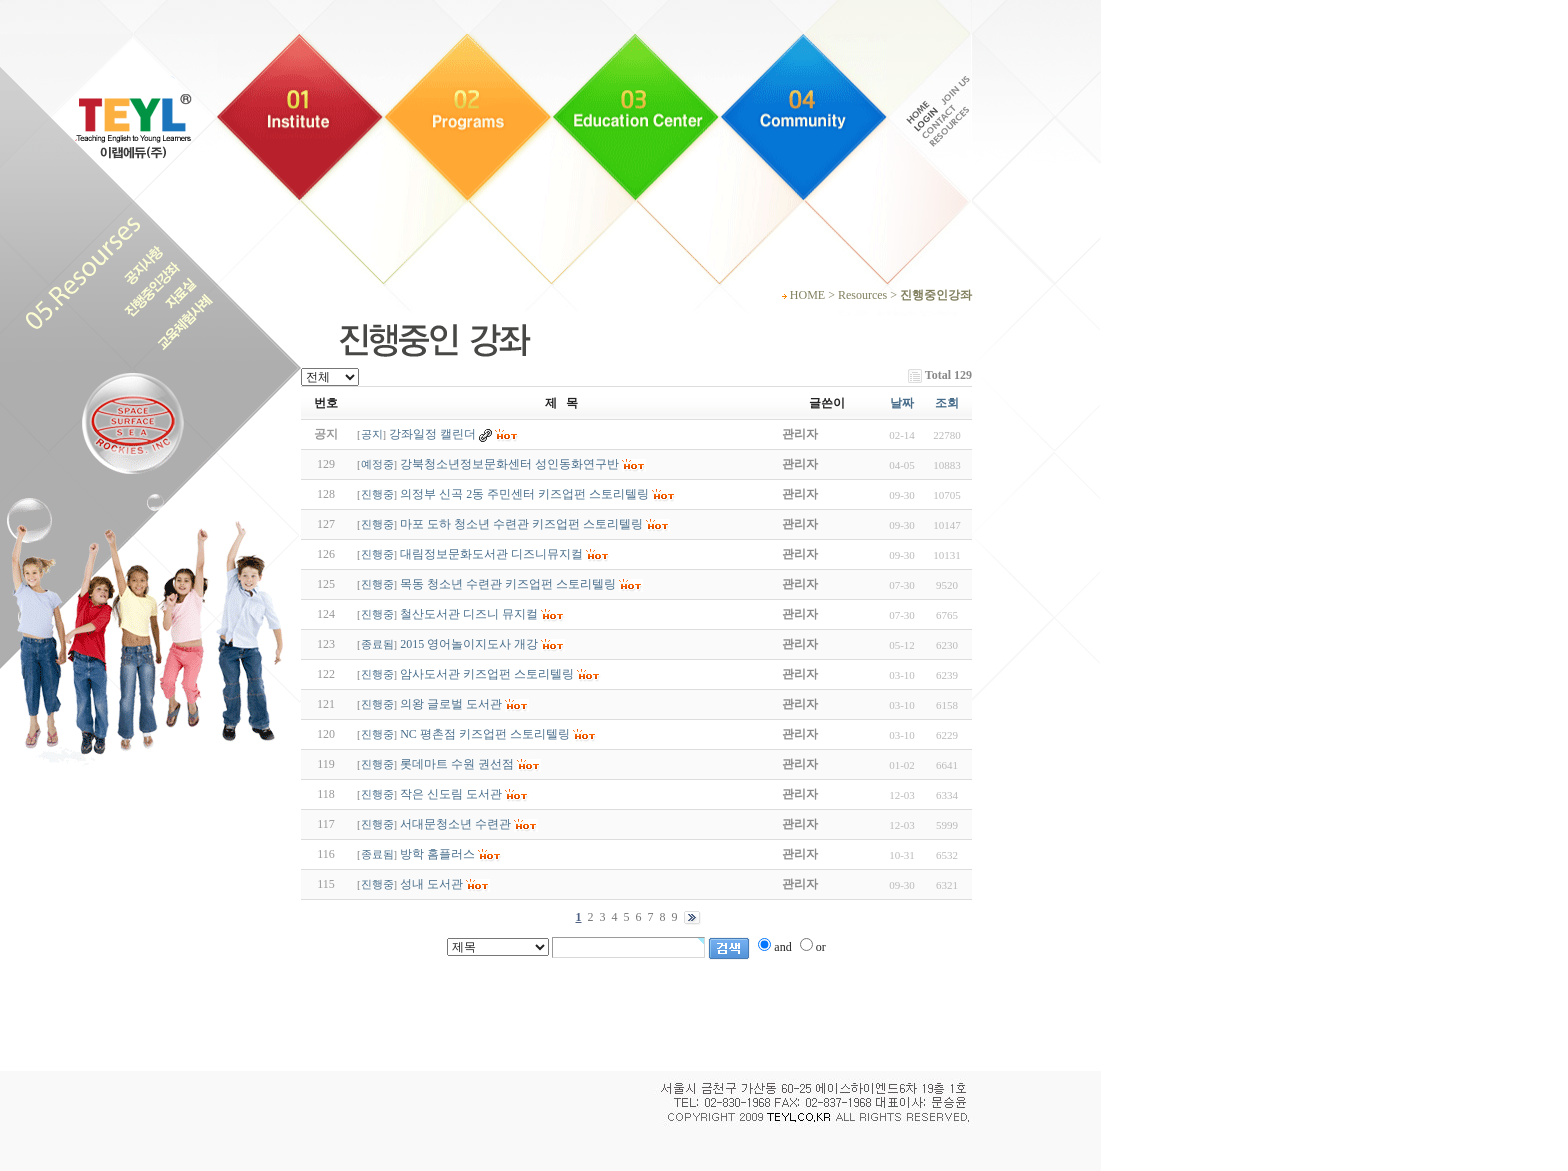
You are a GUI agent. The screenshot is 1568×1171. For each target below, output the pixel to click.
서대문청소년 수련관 (455, 824)
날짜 (902, 403)
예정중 (377, 464)
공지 (372, 434)
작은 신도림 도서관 (451, 794)
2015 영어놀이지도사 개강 (469, 644)
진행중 (377, 494)
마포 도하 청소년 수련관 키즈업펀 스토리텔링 (521, 524)
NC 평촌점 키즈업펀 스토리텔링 (485, 734)
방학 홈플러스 (437, 854)
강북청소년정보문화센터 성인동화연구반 (509, 464)
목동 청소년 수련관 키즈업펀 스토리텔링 (508, 584)
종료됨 (377, 644)
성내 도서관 (431, 884)
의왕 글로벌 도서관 (451, 704)
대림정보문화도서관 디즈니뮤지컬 (491, 554)
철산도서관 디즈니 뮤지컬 (469, 614)
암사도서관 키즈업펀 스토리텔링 (487, 674)
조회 (947, 403)
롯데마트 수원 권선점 (457, 764)
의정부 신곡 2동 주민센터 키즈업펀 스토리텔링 (524, 494)
